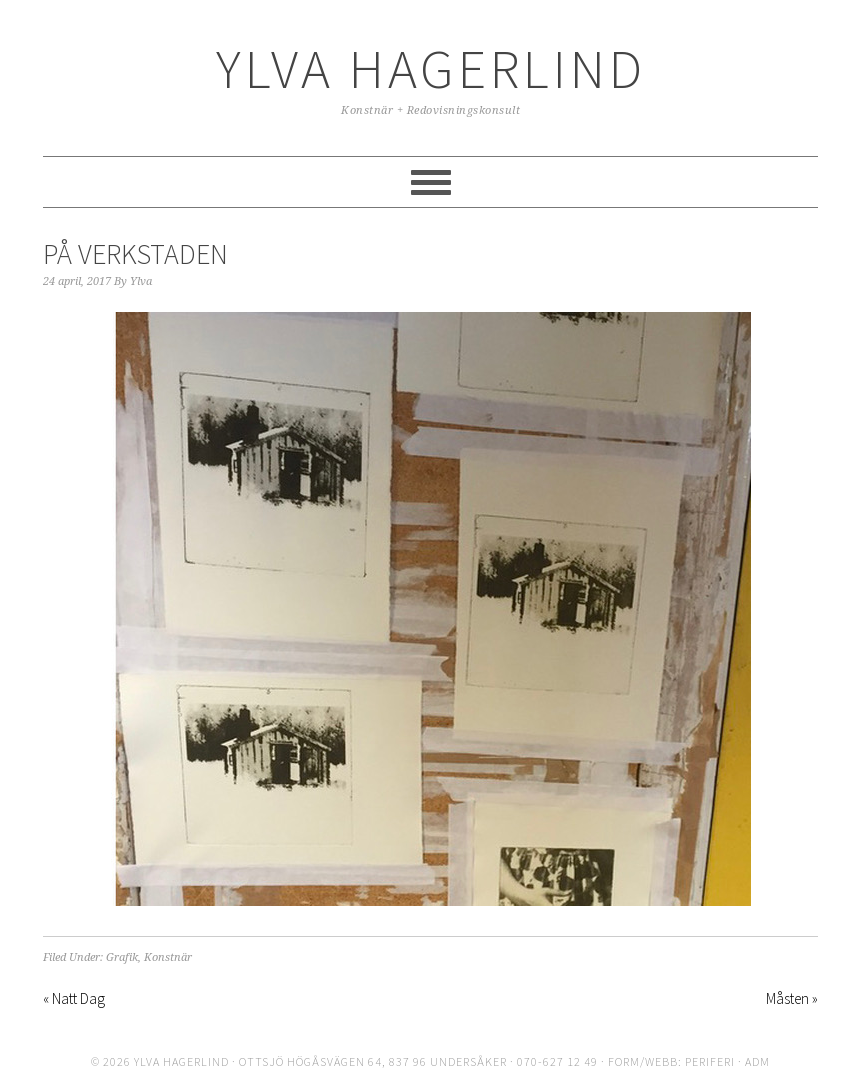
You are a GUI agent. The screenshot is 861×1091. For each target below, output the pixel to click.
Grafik (122, 957)
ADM (757, 1061)
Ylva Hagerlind (431, 68)
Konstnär (168, 957)
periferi (710, 1061)
